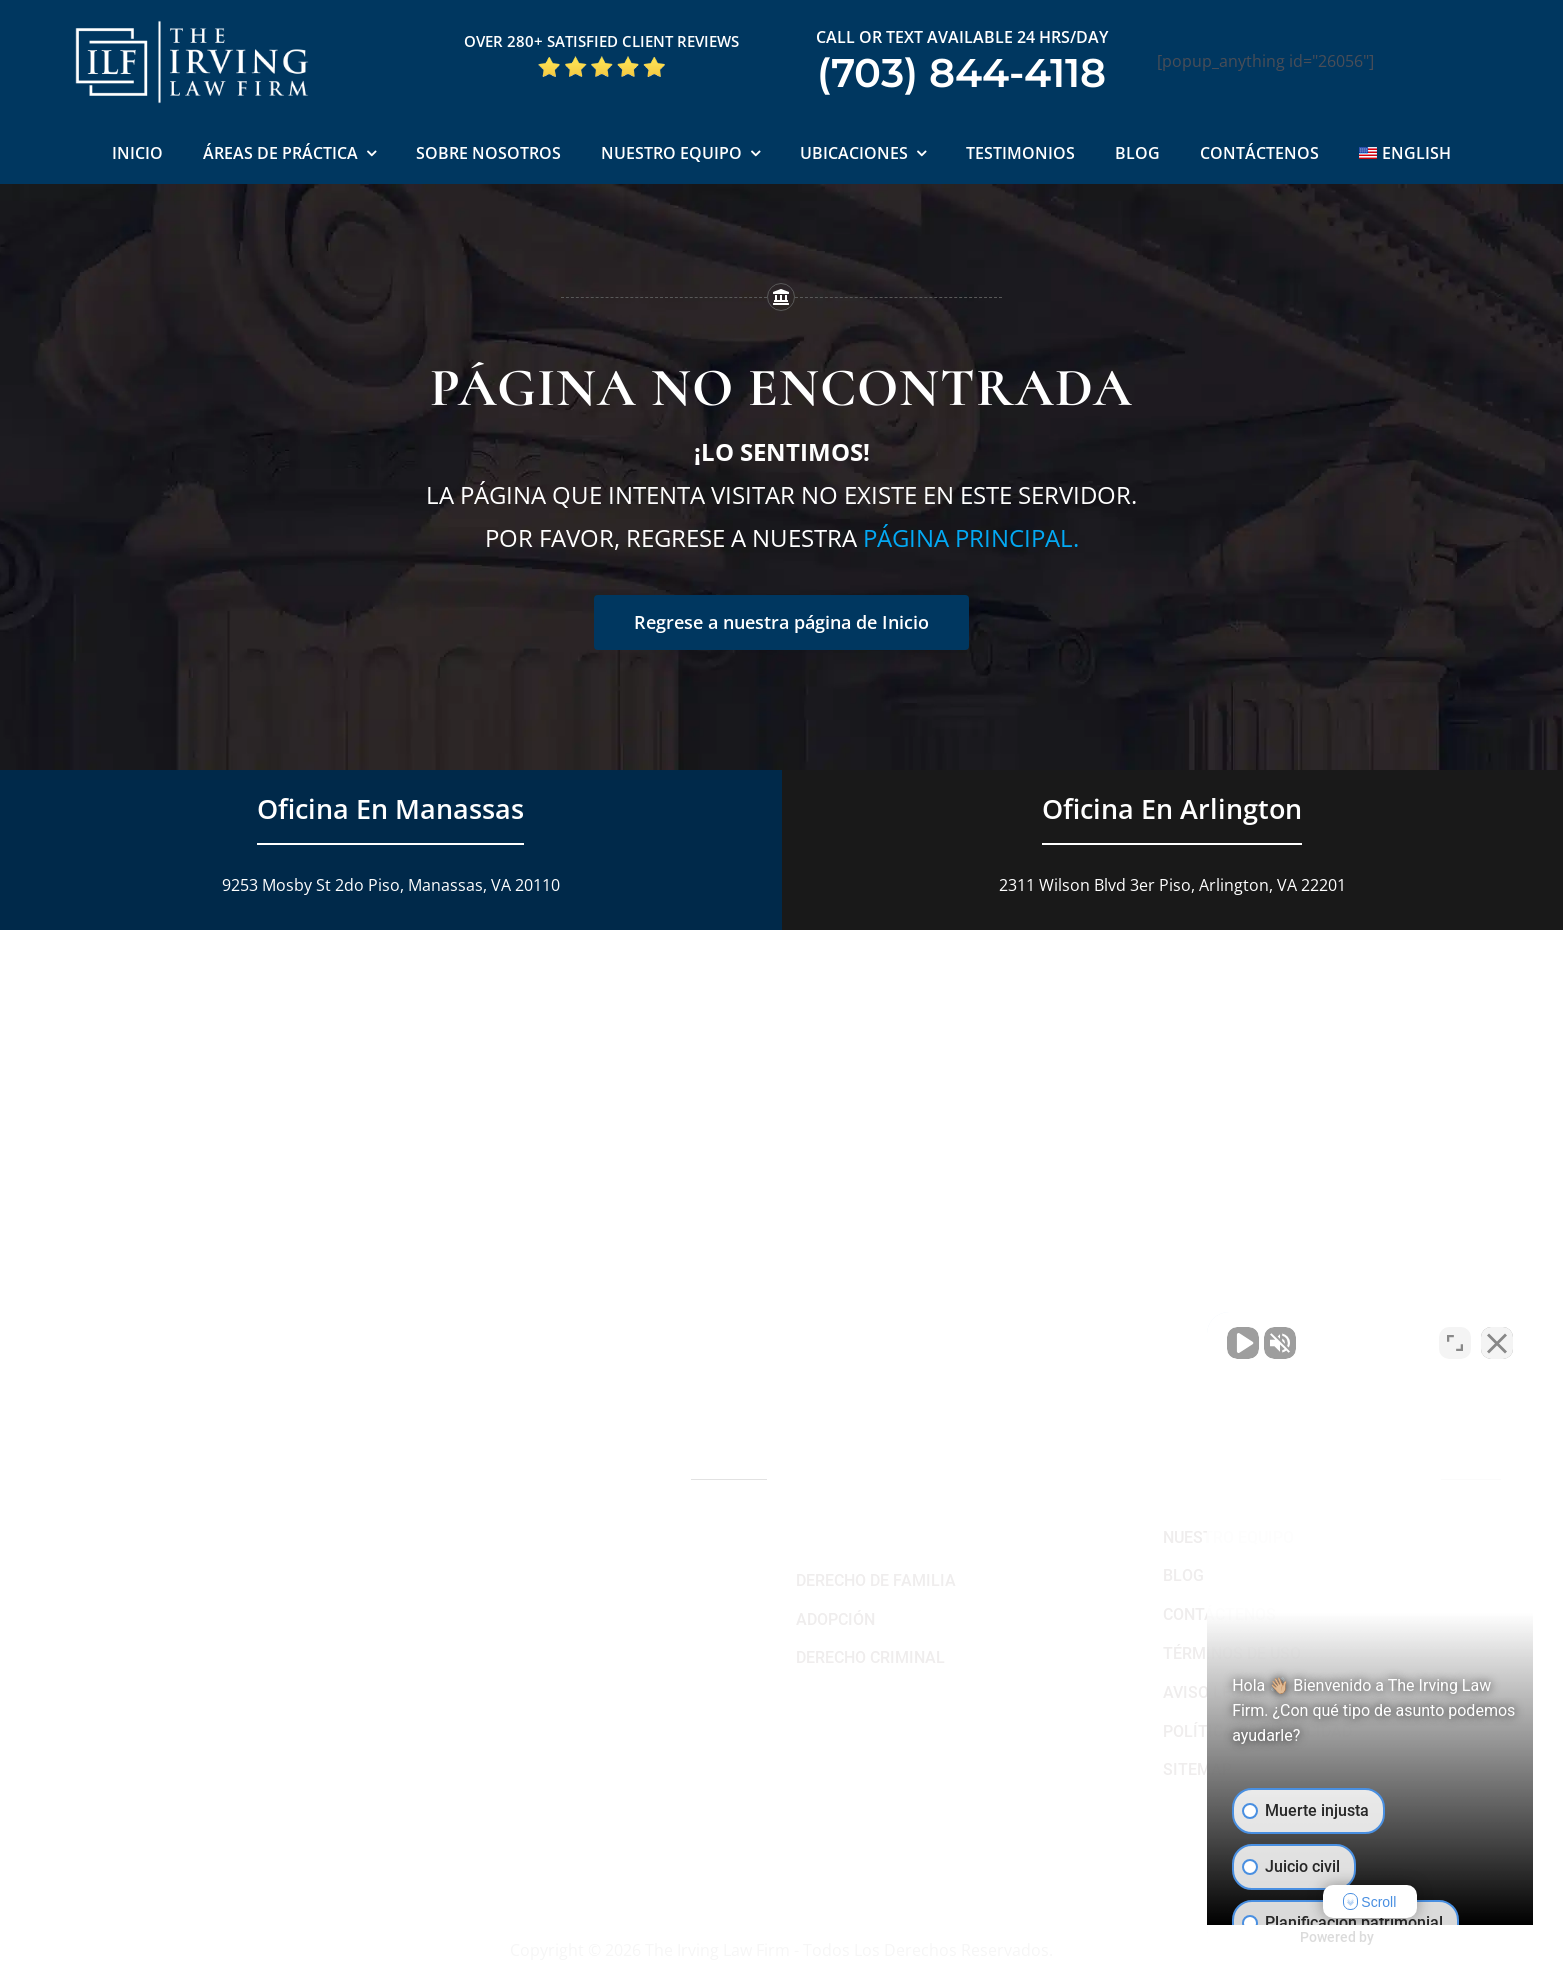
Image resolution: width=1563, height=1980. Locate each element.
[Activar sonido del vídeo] (1209, 1341)
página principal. (971, 537)
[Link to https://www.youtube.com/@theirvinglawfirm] (469, 1837)
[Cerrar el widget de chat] (1497, 1341)
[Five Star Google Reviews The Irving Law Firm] (602, 63)
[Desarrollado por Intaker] (1393, 1938)
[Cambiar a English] (1405, 154)
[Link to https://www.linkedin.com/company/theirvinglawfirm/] (568, 1837)
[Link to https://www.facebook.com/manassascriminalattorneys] (437, 1837)
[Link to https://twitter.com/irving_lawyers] (503, 1837)
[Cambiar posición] (1455, 1341)
